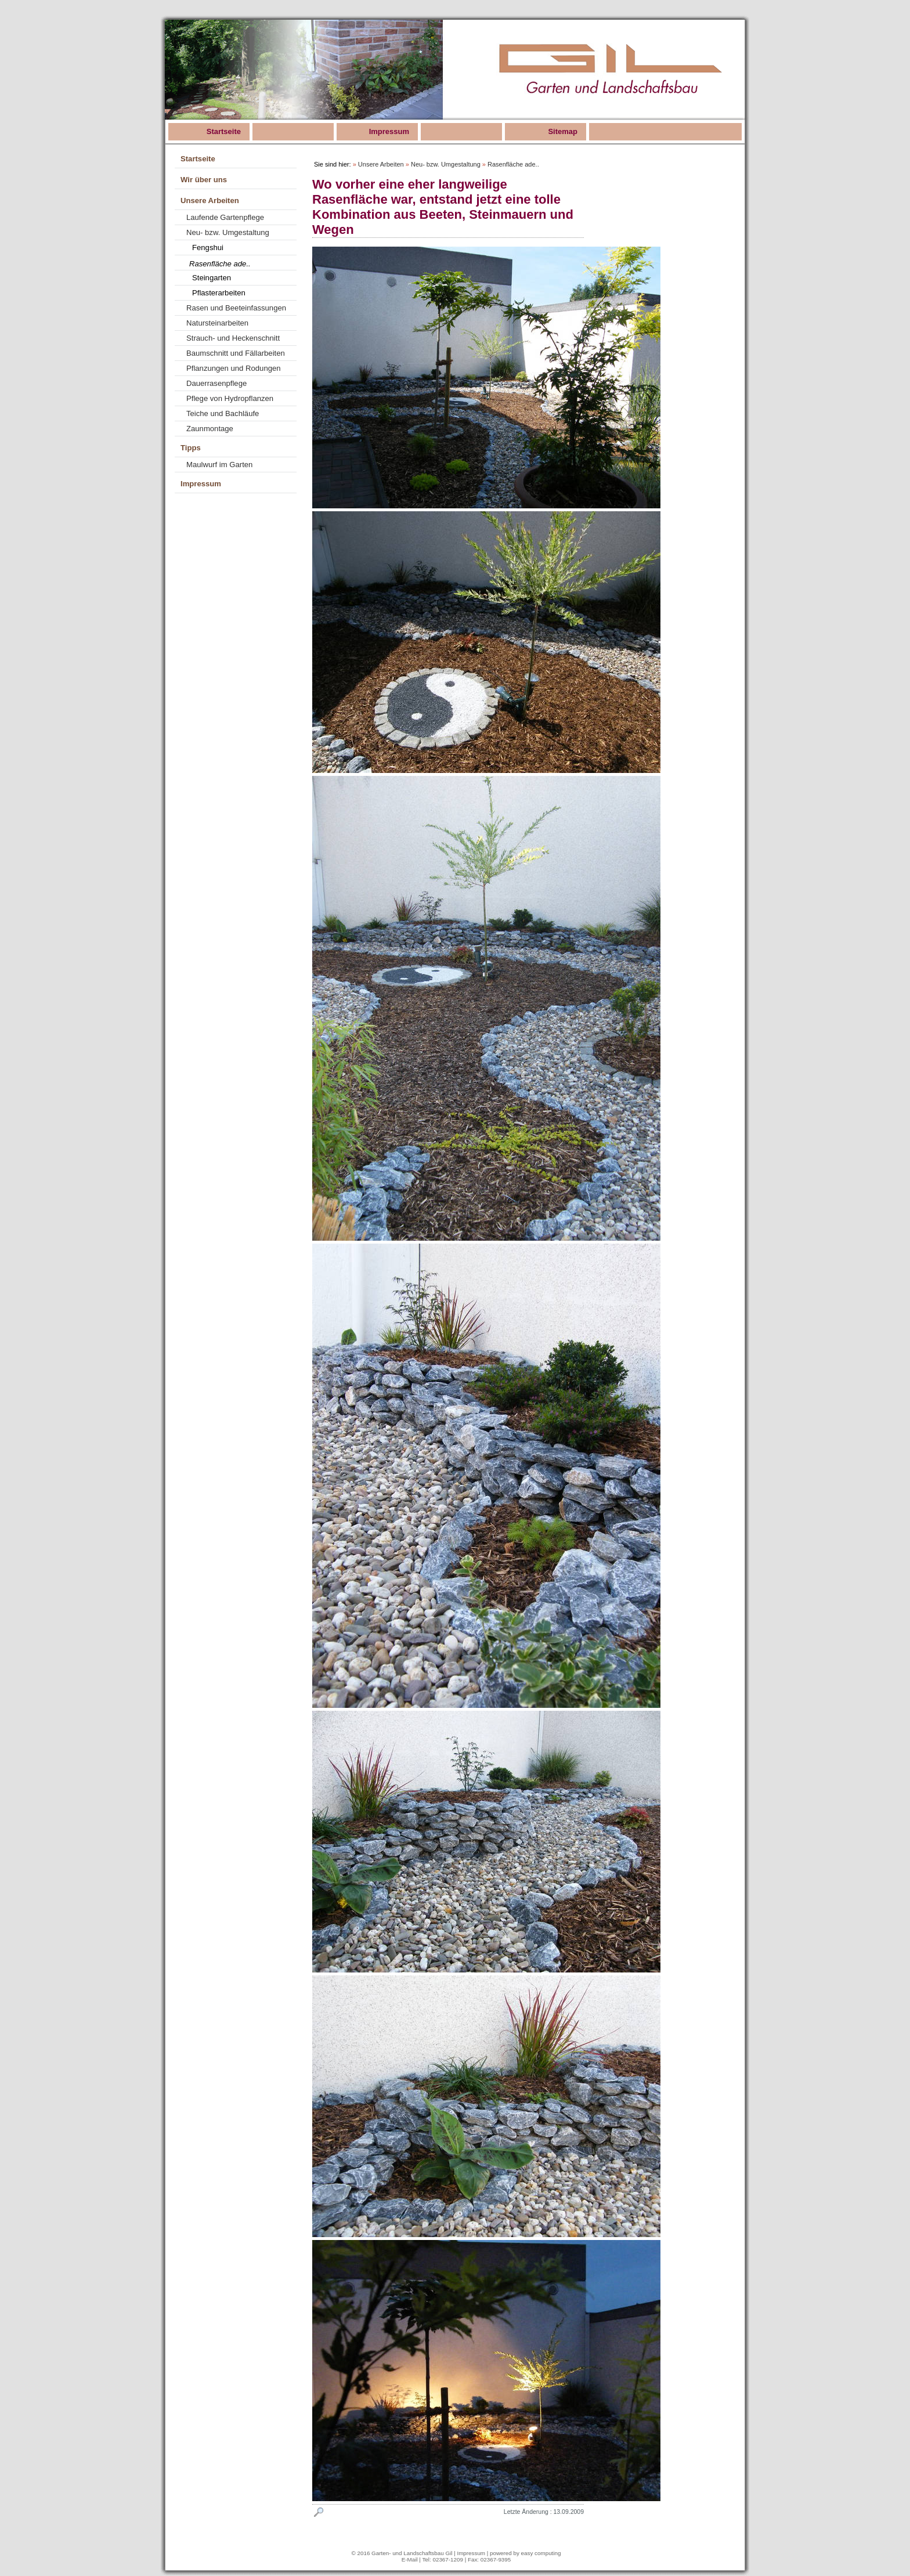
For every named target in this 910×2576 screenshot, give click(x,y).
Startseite (224, 131)
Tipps (190, 447)
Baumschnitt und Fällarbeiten (235, 353)
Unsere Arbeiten (209, 200)
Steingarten (211, 277)
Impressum (389, 131)
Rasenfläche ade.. (220, 263)
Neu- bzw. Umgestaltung (227, 232)
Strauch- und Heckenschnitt (233, 338)
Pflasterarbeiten (218, 292)
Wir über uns (203, 179)
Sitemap (562, 131)
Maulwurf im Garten (219, 464)
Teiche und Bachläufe (222, 413)
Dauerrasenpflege (216, 383)
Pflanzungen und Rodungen (233, 368)
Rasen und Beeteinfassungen (236, 308)
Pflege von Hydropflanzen (229, 398)
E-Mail (410, 2559)
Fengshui (207, 247)
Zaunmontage (209, 428)
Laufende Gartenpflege (225, 217)
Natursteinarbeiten (217, 323)
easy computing (541, 2553)
